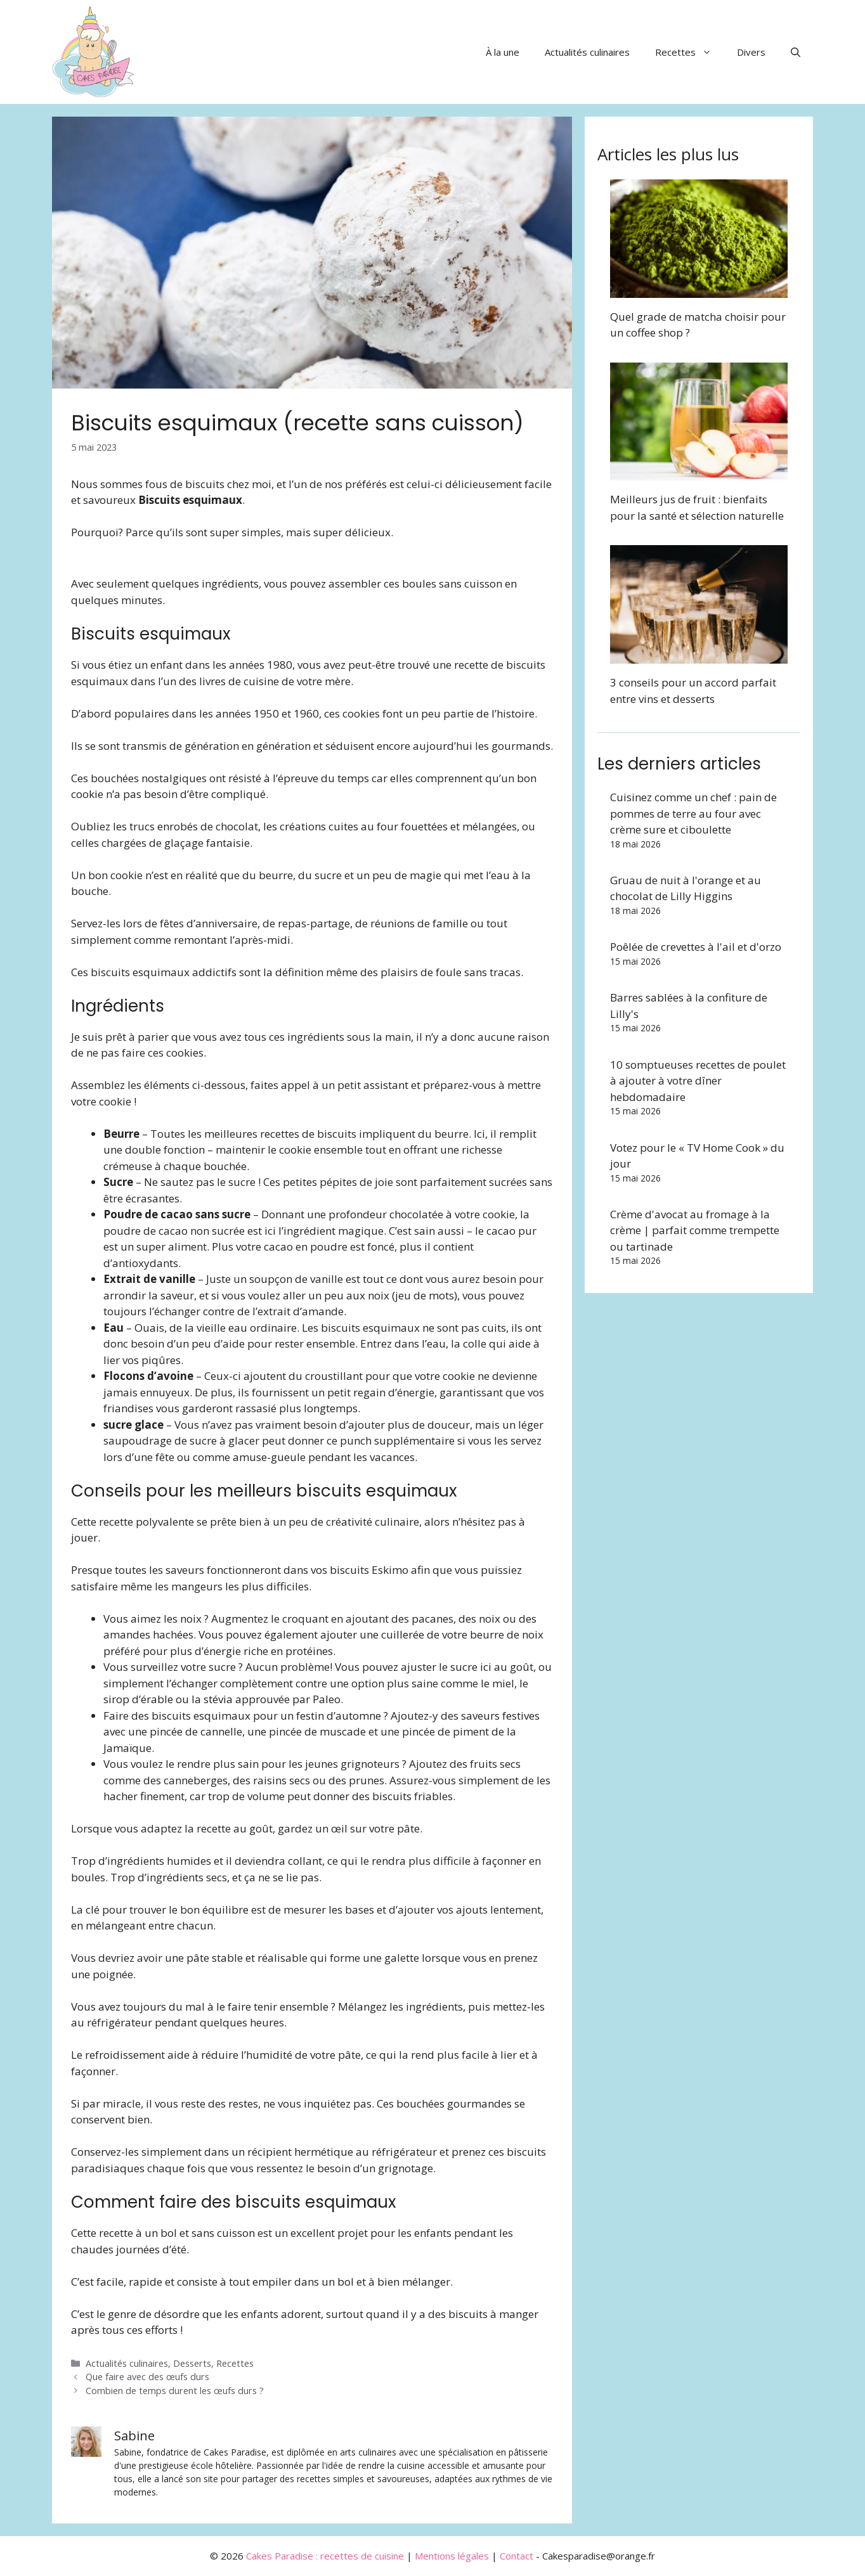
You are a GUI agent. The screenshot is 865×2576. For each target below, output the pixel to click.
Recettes (689, 52)
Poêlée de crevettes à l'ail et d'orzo (695, 946)
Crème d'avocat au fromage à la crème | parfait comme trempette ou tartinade (694, 1230)
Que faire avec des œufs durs (147, 2377)
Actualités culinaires (587, 52)
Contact (516, 2555)
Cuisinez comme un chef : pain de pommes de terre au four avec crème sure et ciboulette (693, 813)
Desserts (192, 2363)
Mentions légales (452, 2555)
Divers (751, 52)
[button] (795, 52)
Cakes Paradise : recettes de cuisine (325, 2555)
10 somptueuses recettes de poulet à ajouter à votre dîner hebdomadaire (698, 1080)
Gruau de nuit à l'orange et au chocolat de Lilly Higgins (685, 888)
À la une (502, 52)
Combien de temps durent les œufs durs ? (175, 2391)
